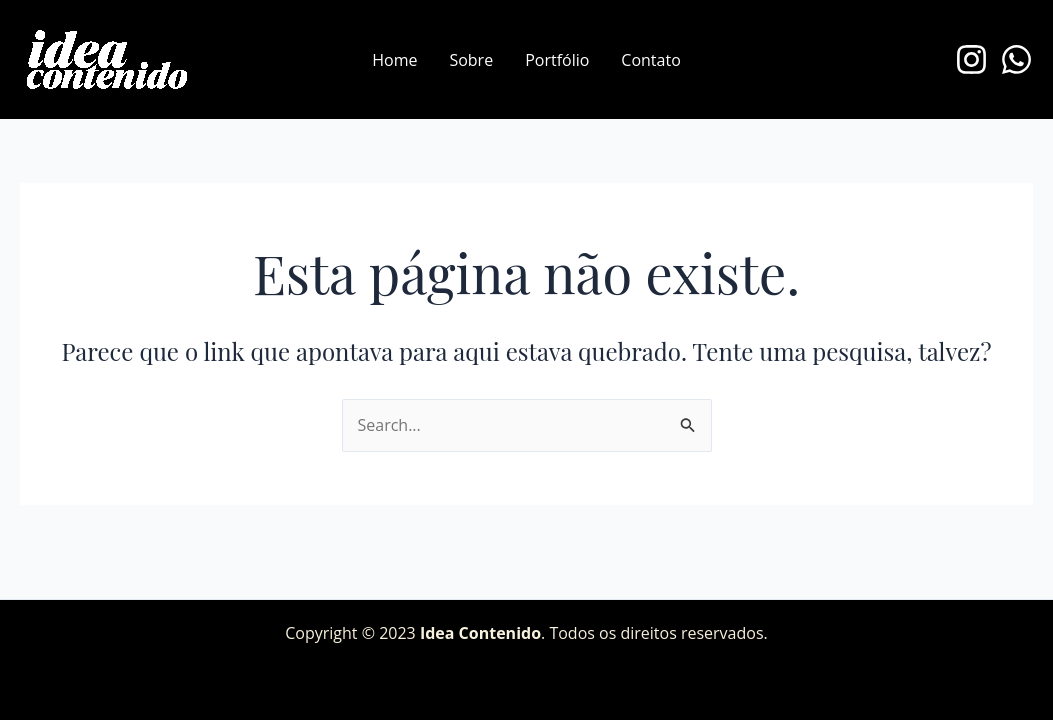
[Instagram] (971, 59)
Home (394, 60)
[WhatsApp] (1016, 59)
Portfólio (557, 60)
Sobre (471, 60)
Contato (650, 60)
